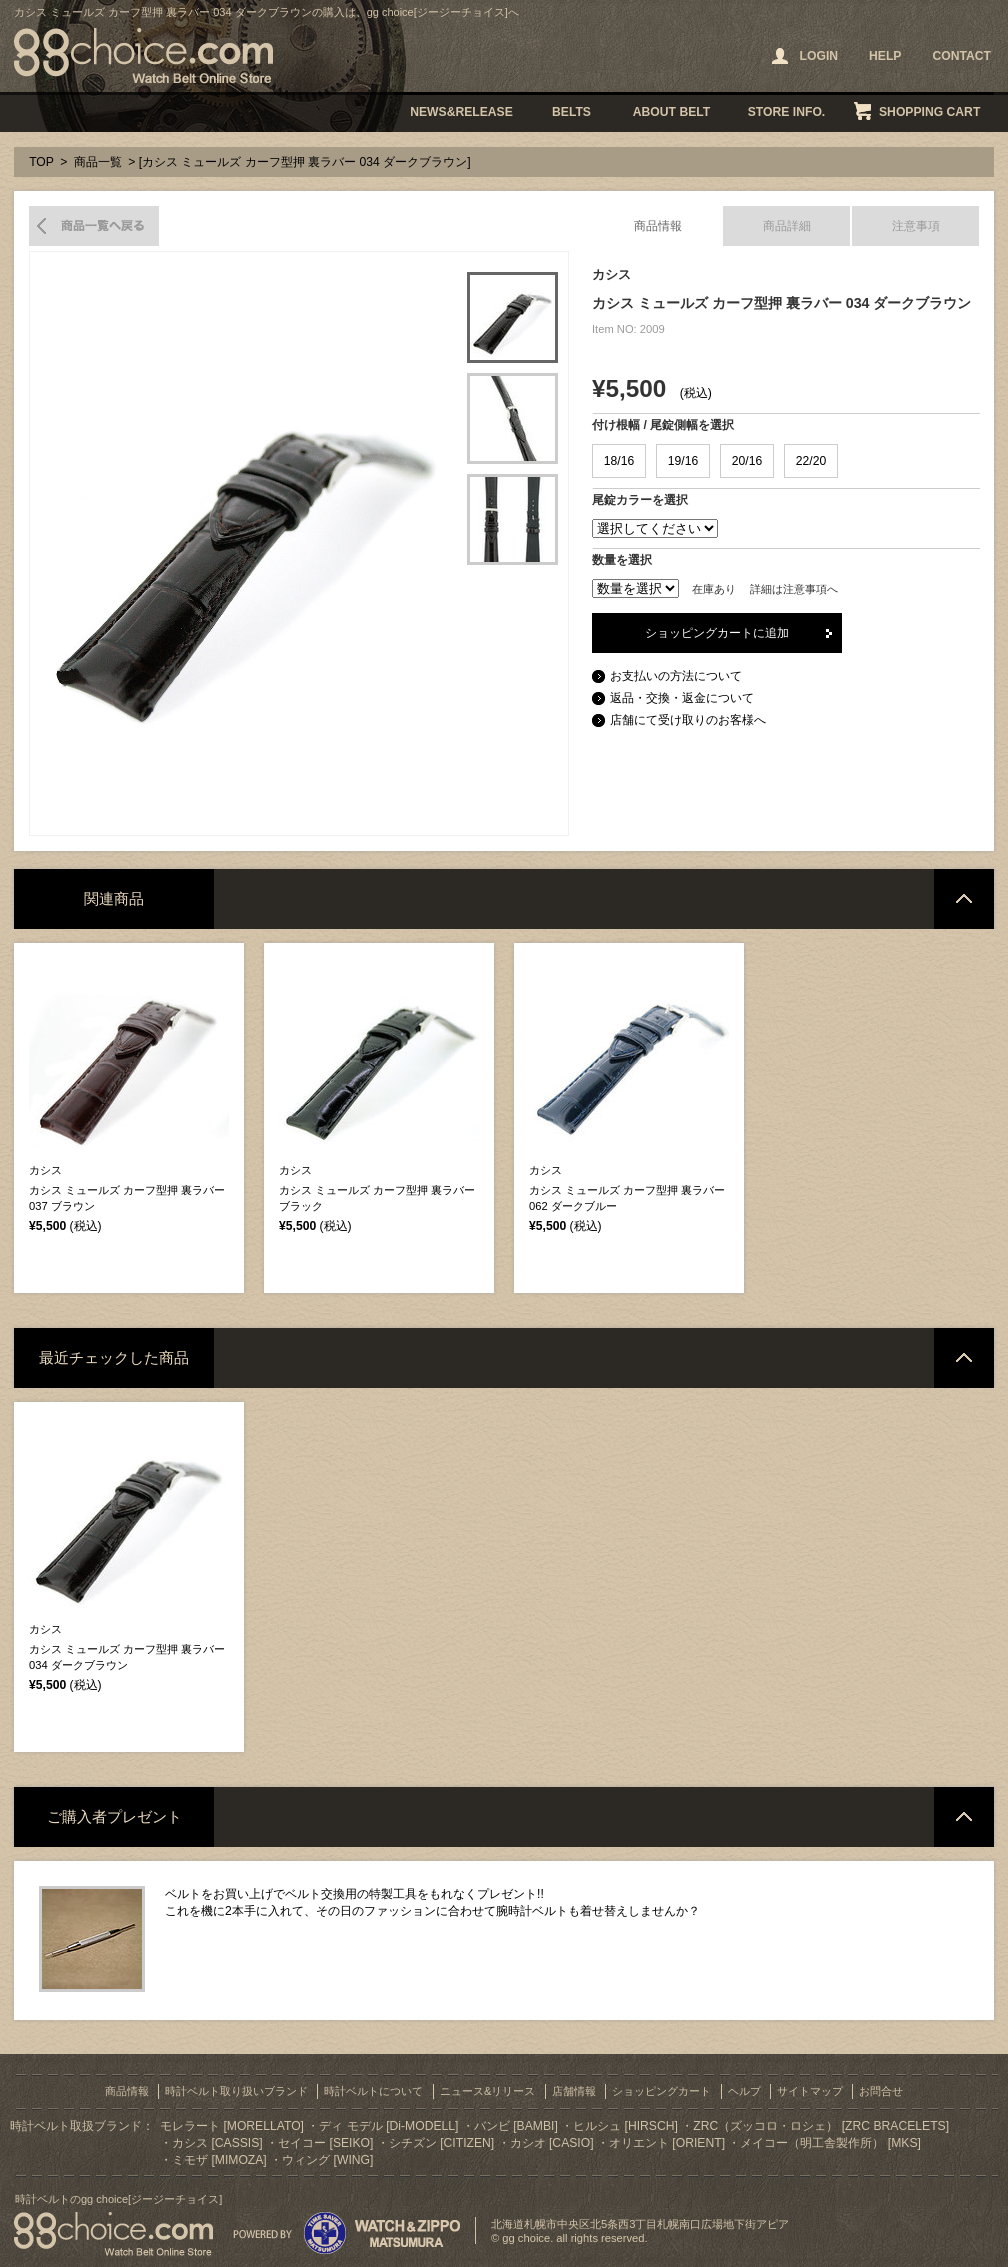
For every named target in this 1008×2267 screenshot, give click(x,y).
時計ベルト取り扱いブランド (236, 2091)
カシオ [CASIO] (552, 2143)
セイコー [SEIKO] (325, 2143)
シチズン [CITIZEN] (441, 2143)
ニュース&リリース (487, 2091)
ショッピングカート (661, 2091)
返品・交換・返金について (682, 698)
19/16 (683, 461)
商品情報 (658, 226)
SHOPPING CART (929, 112)
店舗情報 (574, 2091)
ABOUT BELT (671, 112)
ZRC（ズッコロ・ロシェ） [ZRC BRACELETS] (821, 2126)
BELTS (571, 112)
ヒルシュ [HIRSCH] (625, 2126)
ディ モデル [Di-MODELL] (388, 2126)
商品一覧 (98, 162)
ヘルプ (744, 2091)
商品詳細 (787, 226)
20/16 (747, 461)
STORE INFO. (786, 112)
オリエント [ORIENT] (667, 2143)
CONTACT (961, 56)
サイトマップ (810, 2091)
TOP (41, 162)
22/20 (811, 461)
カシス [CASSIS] (217, 2143)
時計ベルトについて (373, 2091)
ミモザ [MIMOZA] (219, 2160)
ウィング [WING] (327, 2160)
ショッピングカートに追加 (717, 633)
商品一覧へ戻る (94, 226)
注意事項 (916, 226)
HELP (885, 56)
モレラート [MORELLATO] (232, 2126)
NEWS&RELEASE (461, 112)
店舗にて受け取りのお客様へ (688, 720)
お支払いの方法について (676, 676)
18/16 (619, 461)
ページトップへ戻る (964, 899)
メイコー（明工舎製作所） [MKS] (830, 2143)
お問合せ (881, 2091)
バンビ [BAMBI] (516, 2126)
